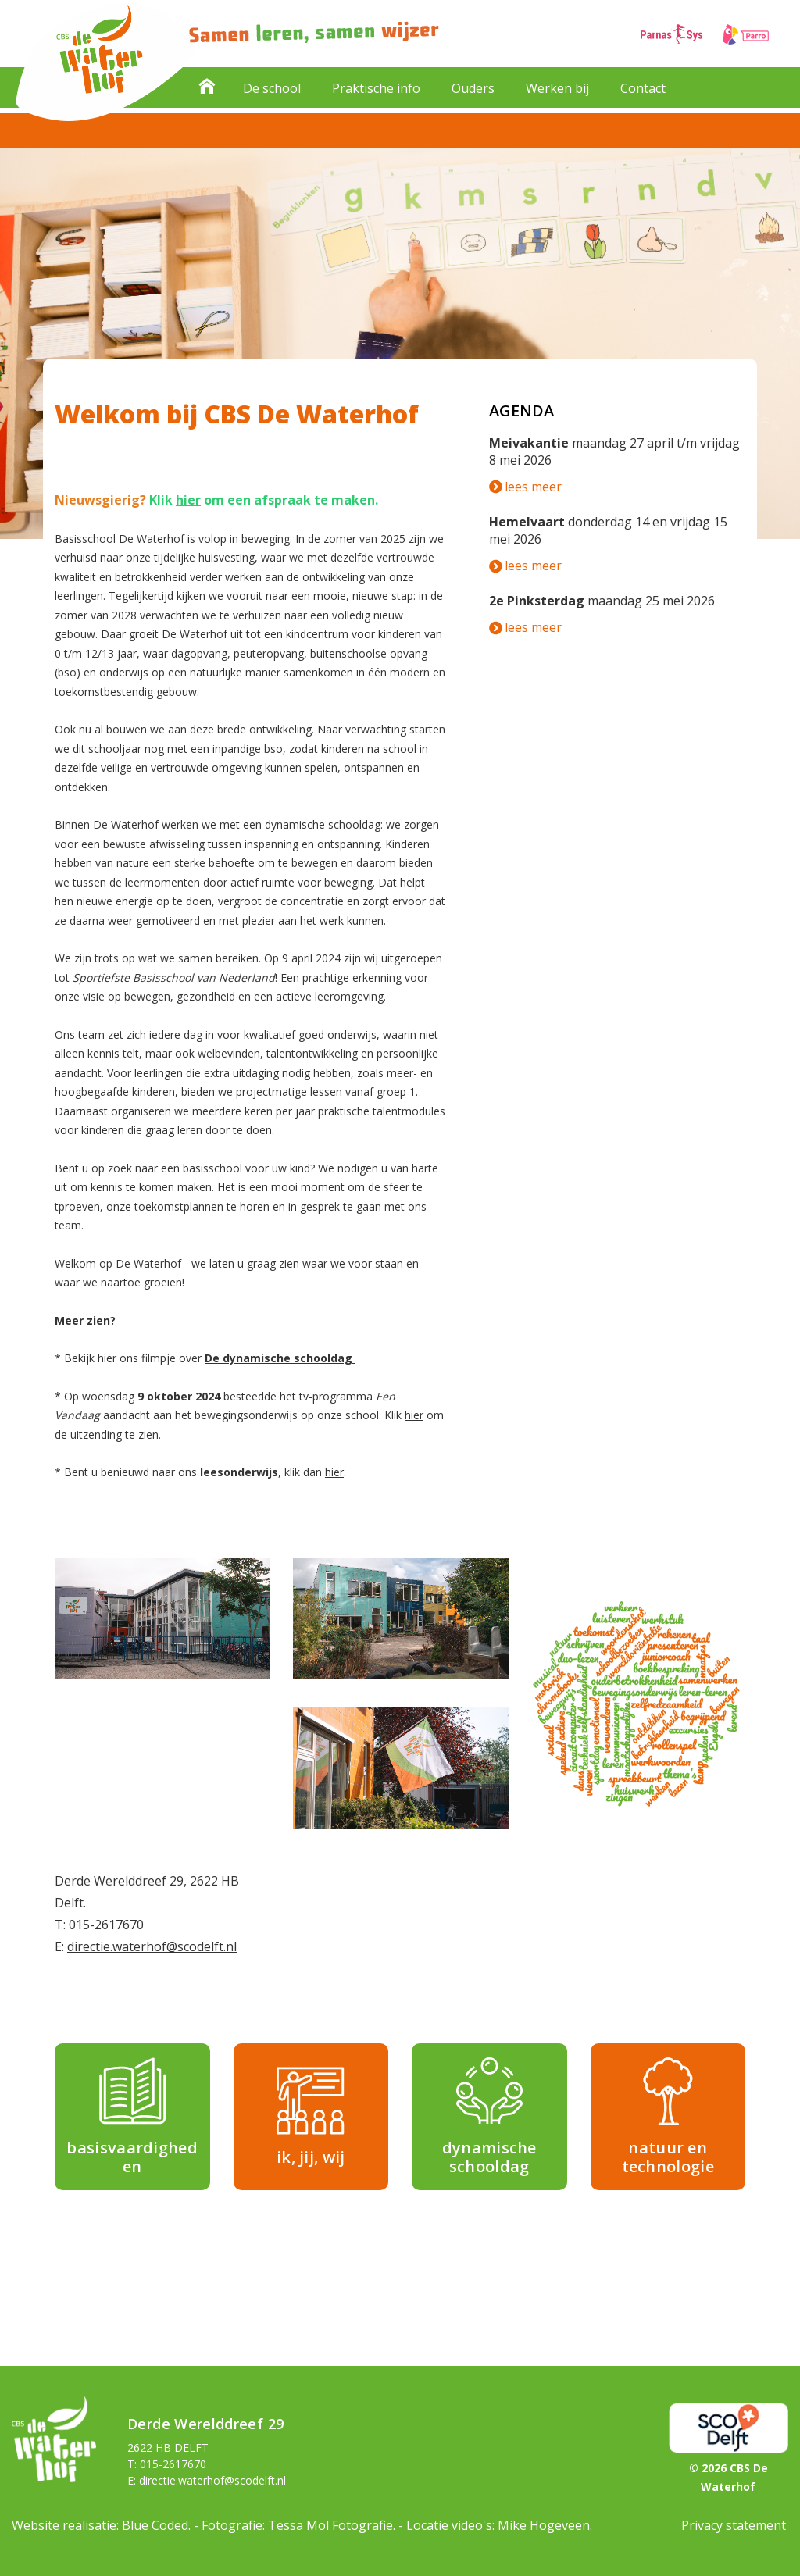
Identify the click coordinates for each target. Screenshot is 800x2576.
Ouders (473, 88)
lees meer (525, 486)
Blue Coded (155, 2525)
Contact (643, 88)
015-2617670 (106, 1924)
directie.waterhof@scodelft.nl (152, 1946)
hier (188, 499)
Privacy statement (733, 2525)
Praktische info (376, 88)
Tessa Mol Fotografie (330, 2525)
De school (272, 88)
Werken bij (557, 88)
